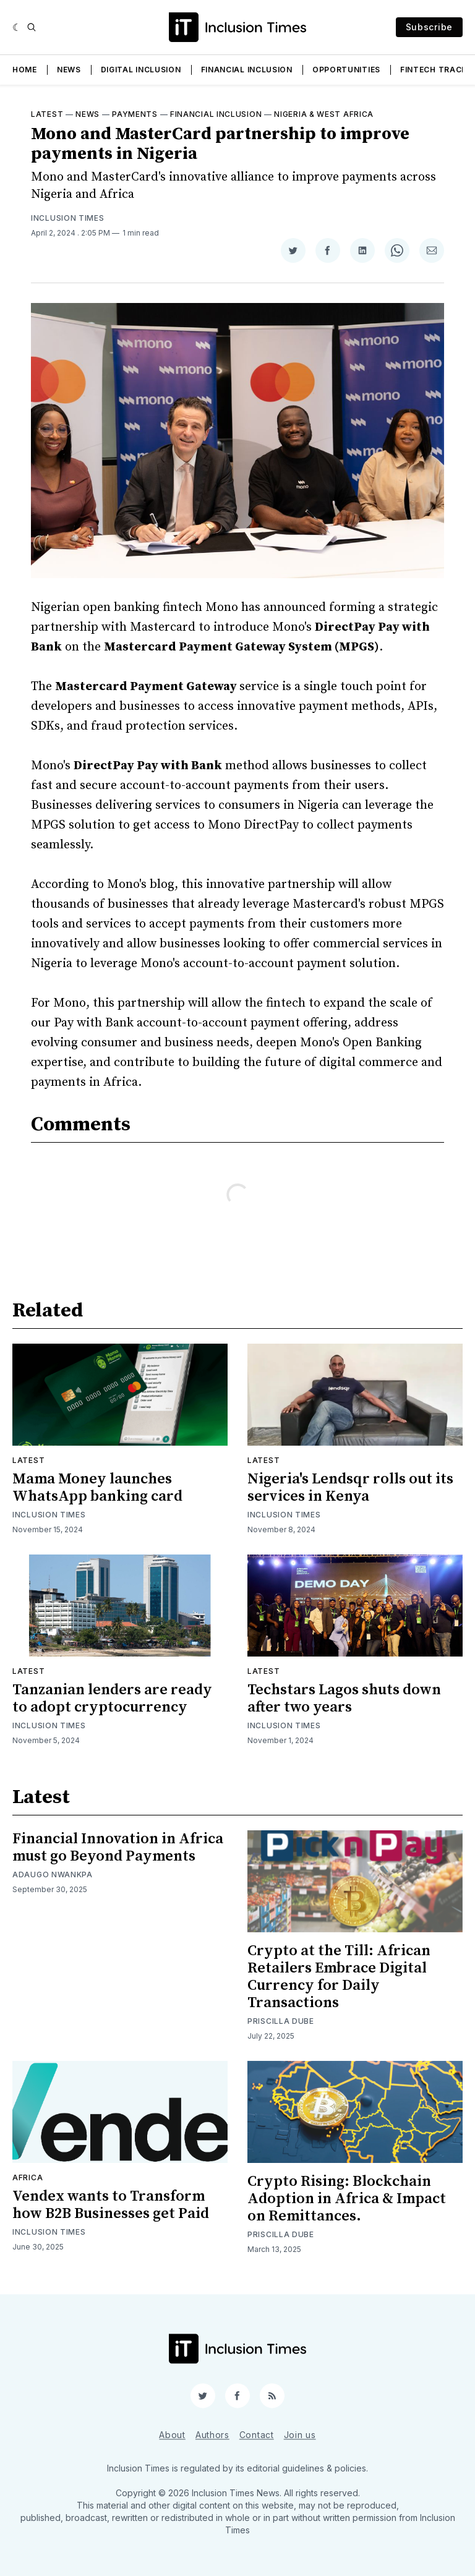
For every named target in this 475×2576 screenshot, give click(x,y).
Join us (300, 2434)
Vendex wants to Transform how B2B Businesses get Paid (110, 2205)
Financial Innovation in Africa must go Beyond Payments (117, 1848)
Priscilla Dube (280, 2021)
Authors (212, 2434)
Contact (256, 2434)
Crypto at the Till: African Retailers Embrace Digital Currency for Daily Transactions (338, 1977)
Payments (135, 114)
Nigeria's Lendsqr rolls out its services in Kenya (350, 1488)
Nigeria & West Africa (324, 114)
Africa (27, 2177)
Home (24, 69)
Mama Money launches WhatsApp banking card (97, 1488)
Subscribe (429, 27)
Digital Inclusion (141, 69)
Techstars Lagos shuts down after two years (344, 1699)
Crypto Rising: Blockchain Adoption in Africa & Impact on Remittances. (346, 2198)
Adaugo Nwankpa (52, 1874)
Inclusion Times (68, 218)
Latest (47, 114)
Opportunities (346, 69)
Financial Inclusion (247, 69)
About (172, 2434)
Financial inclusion (216, 114)
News (69, 69)
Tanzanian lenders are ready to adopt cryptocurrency (112, 1699)
